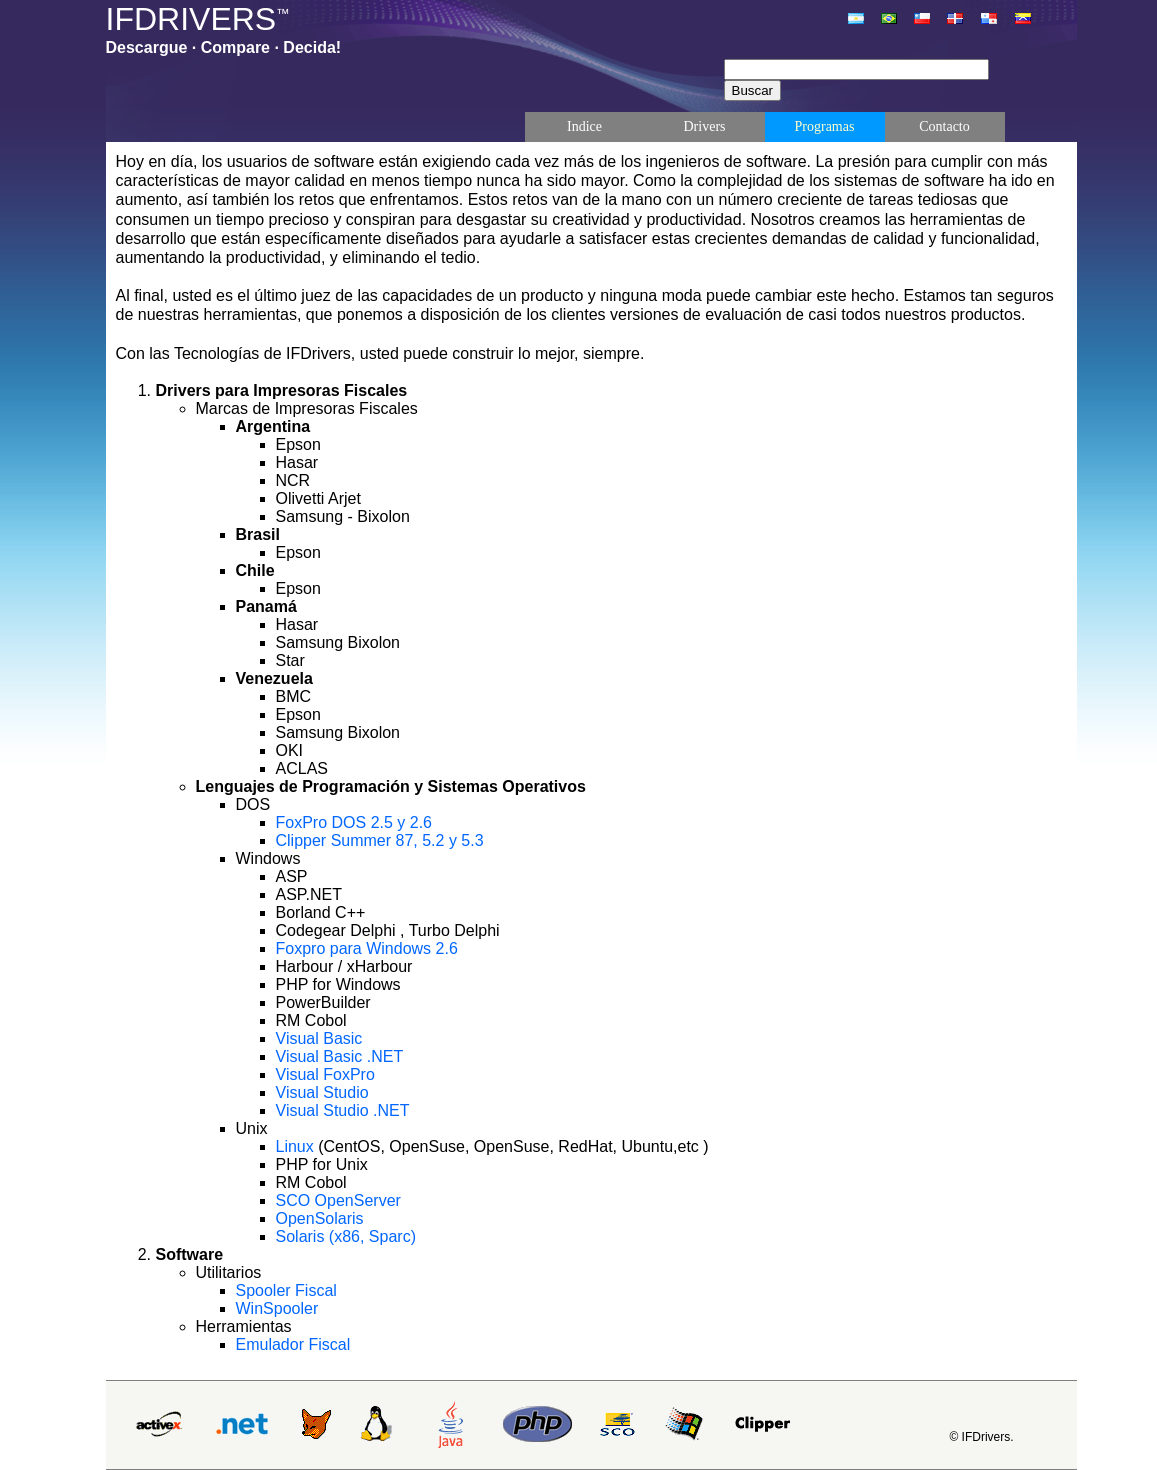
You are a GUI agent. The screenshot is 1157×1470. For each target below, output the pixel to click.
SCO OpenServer (338, 1200)
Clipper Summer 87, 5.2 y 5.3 (380, 840)
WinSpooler (277, 1308)
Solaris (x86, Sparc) (346, 1236)
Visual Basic (319, 1038)
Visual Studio (322, 1092)
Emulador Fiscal (293, 1344)
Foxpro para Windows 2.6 (367, 948)
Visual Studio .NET (343, 1110)
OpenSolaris (320, 1218)
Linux (297, 1146)
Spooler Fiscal (286, 1290)
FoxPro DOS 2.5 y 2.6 (354, 822)
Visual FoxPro (325, 1074)
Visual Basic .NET (340, 1056)
